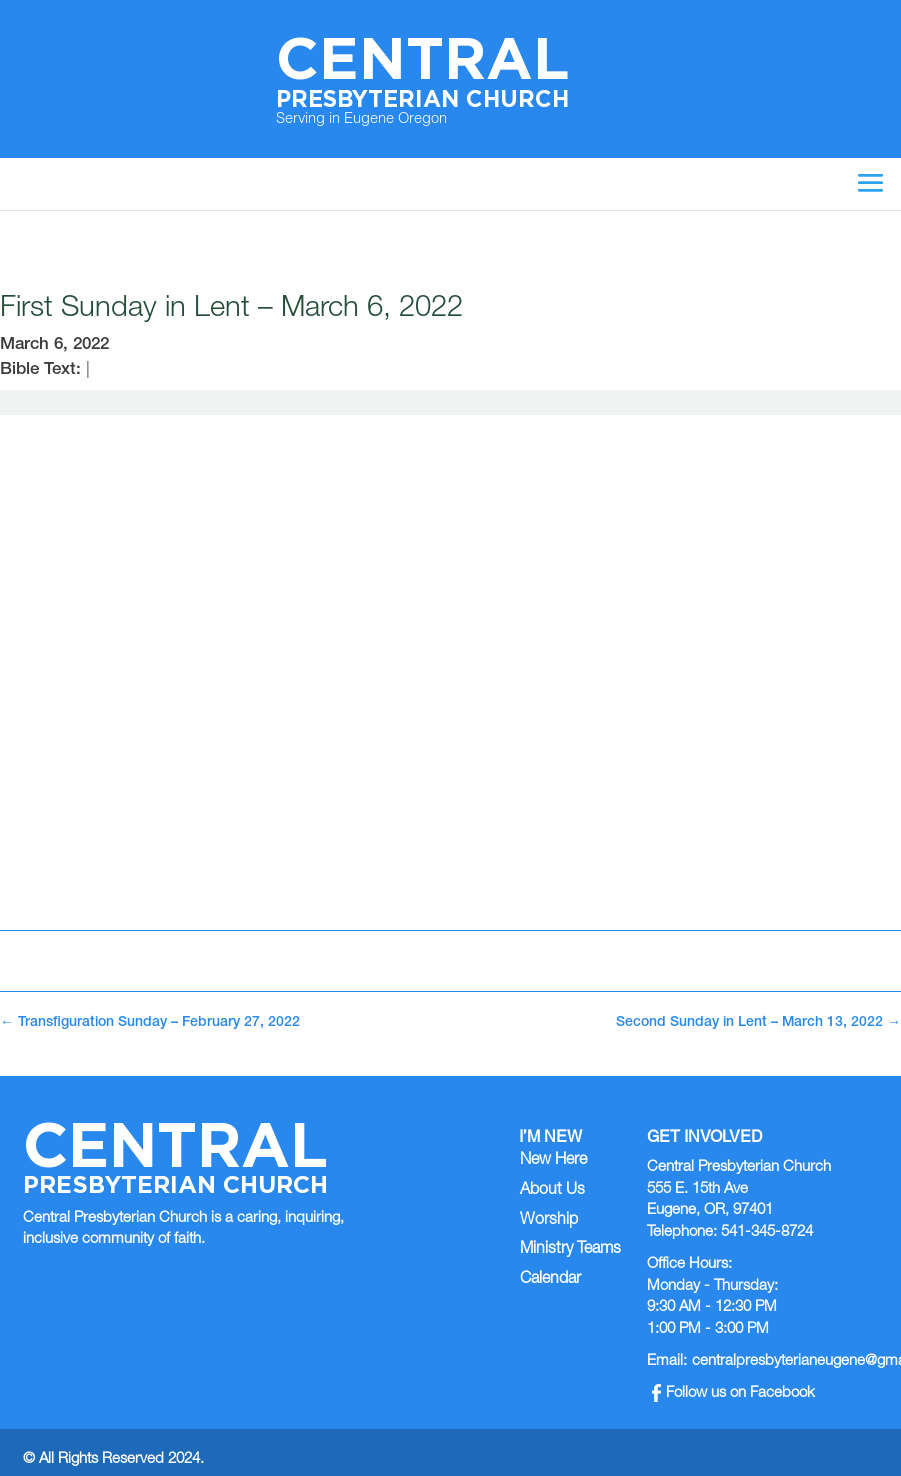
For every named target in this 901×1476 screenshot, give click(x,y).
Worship (549, 1221)
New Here (553, 1161)
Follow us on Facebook (733, 1393)
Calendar (550, 1280)
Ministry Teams (570, 1250)
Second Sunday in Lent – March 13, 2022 (758, 1023)
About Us (552, 1191)
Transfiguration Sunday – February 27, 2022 (150, 1023)
